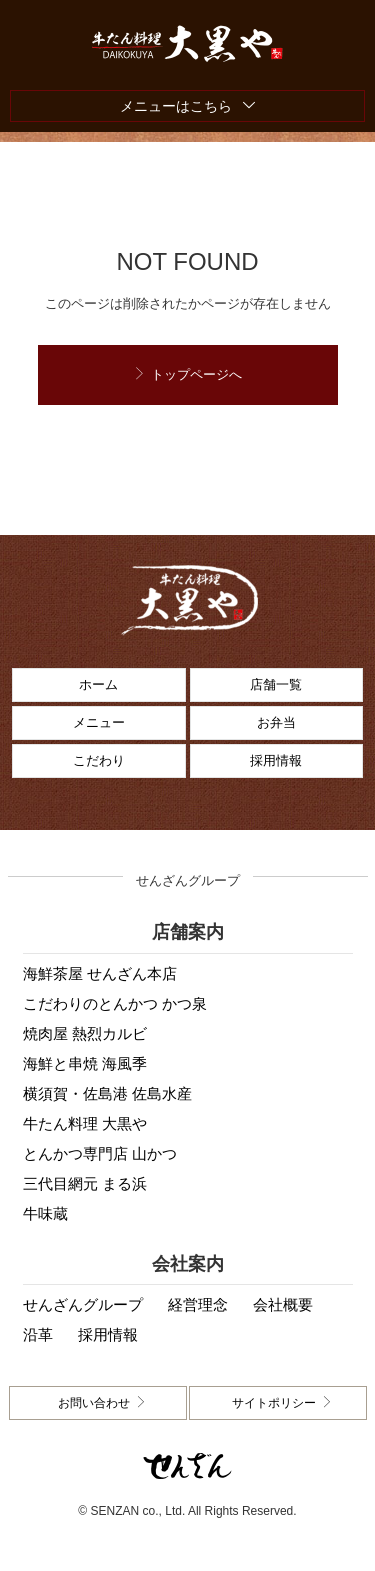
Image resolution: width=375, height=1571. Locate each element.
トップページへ (196, 374)
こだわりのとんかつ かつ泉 (115, 1003)
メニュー (99, 722)
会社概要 (283, 1304)
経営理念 (198, 1304)
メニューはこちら (176, 106)
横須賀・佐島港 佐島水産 (107, 1093)
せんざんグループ (83, 1304)
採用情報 (276, 760)
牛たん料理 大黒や (85, 1123)
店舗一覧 (276, 684)
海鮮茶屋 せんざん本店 (100, 973)
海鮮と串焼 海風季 (85, 1063)
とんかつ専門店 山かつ (100, 1153)
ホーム (98, 684)
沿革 (38, 1334)
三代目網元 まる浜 (85, 1183)
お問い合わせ (94, 1403)
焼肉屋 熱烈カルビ (85, 1033)
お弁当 (276, 722)
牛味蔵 (45, 1213)
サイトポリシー (274, 1403)
